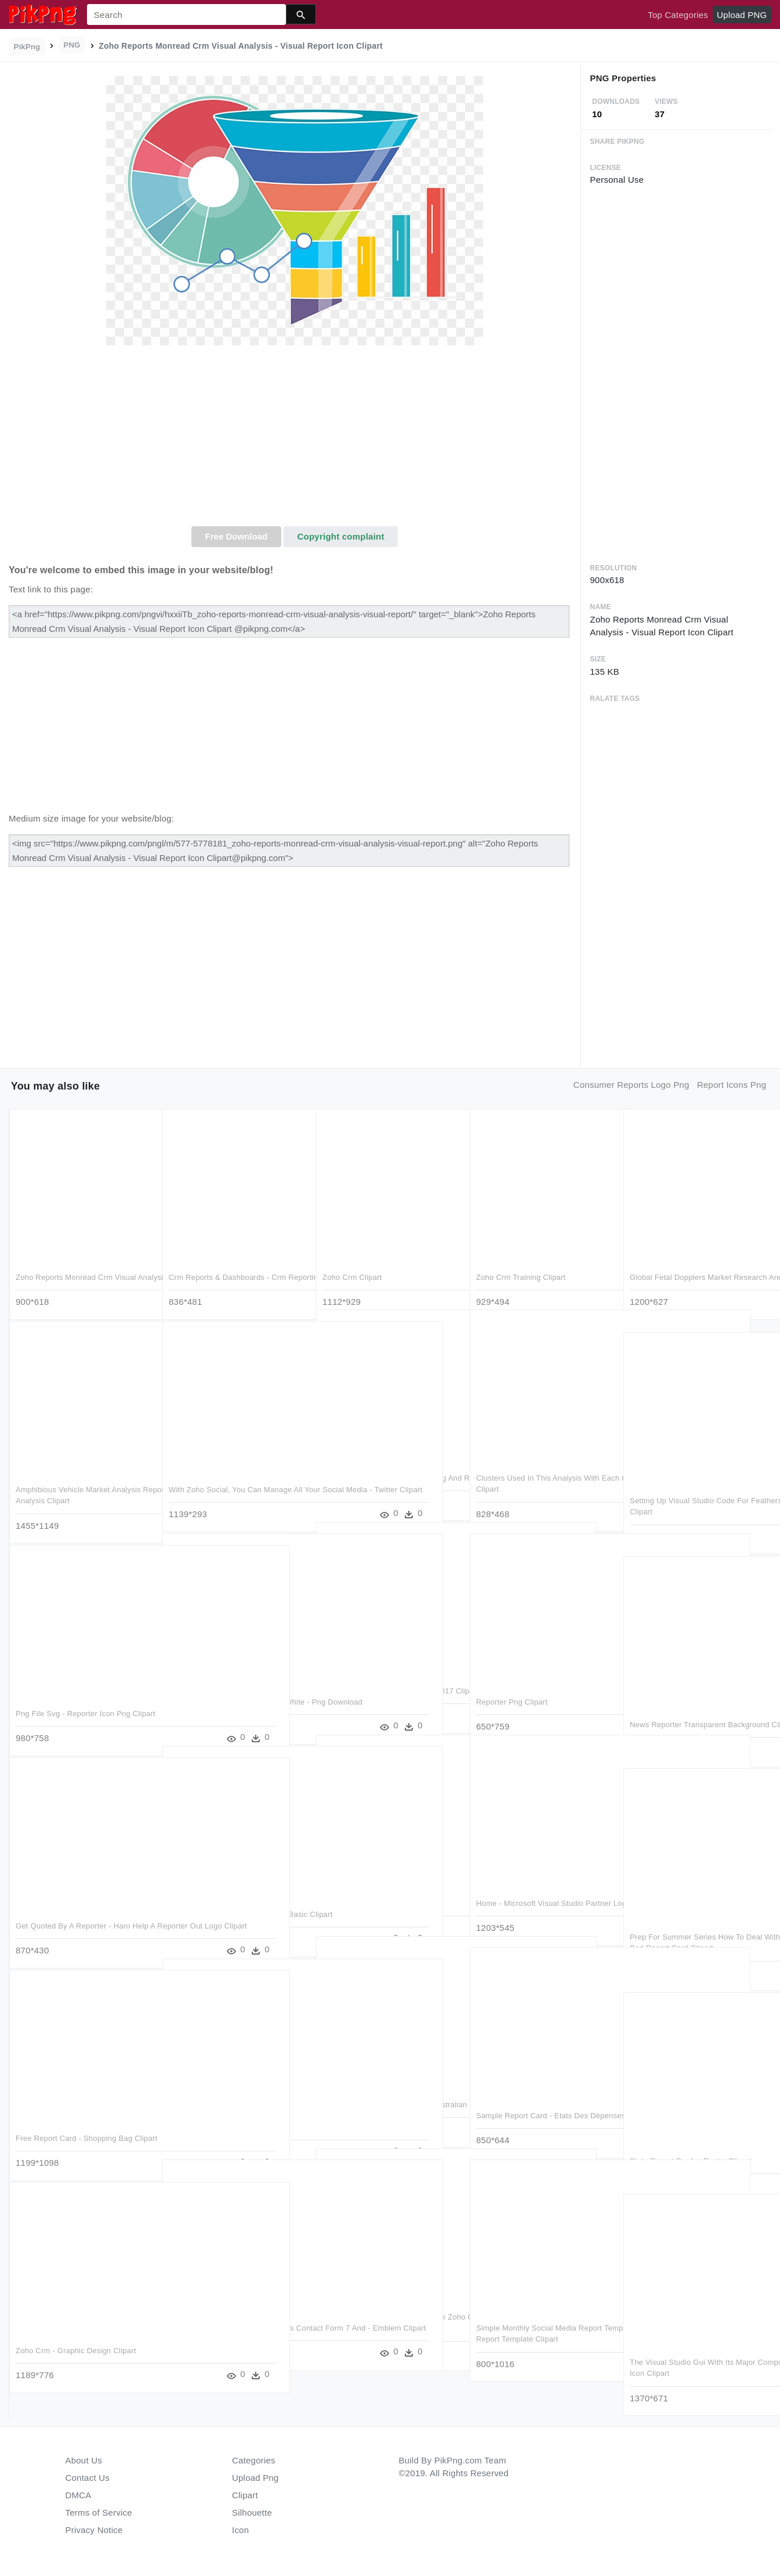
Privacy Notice (94, 2530)
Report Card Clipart (356, 1887)
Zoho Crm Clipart (352, 1261)
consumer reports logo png (632, 1085)
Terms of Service (99, 2512)
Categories (253, 2460)
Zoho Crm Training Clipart (520, 1261)
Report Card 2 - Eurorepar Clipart (227, 2111)
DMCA (79, 2495)
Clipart (245, 2495)
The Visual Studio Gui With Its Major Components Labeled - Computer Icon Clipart (696, 2357)
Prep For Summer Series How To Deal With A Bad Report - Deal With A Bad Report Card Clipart (696, 1932)
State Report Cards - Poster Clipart (690, 2144)
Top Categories (678, 15)
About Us (84, 2460)
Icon (240, 2530)
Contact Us (88, 2478)
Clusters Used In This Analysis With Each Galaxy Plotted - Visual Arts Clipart (538, 1473)
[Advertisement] (295, 439)
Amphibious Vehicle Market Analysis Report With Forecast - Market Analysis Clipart (83, 1484)
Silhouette (252, 2512)
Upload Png (255, 2478)
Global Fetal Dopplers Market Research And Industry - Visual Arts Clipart (691, 1272)
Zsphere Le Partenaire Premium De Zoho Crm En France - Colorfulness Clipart (384, 2312)
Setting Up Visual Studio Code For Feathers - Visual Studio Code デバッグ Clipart (694, 1495)
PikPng (27, 46)
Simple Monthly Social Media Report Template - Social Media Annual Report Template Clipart (543, 2323)
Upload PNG (742, 15)
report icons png (732, 1085)
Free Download (236, 536)
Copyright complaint (341, 536)
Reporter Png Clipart (511, 1685)
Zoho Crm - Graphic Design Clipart (76, 2334)
